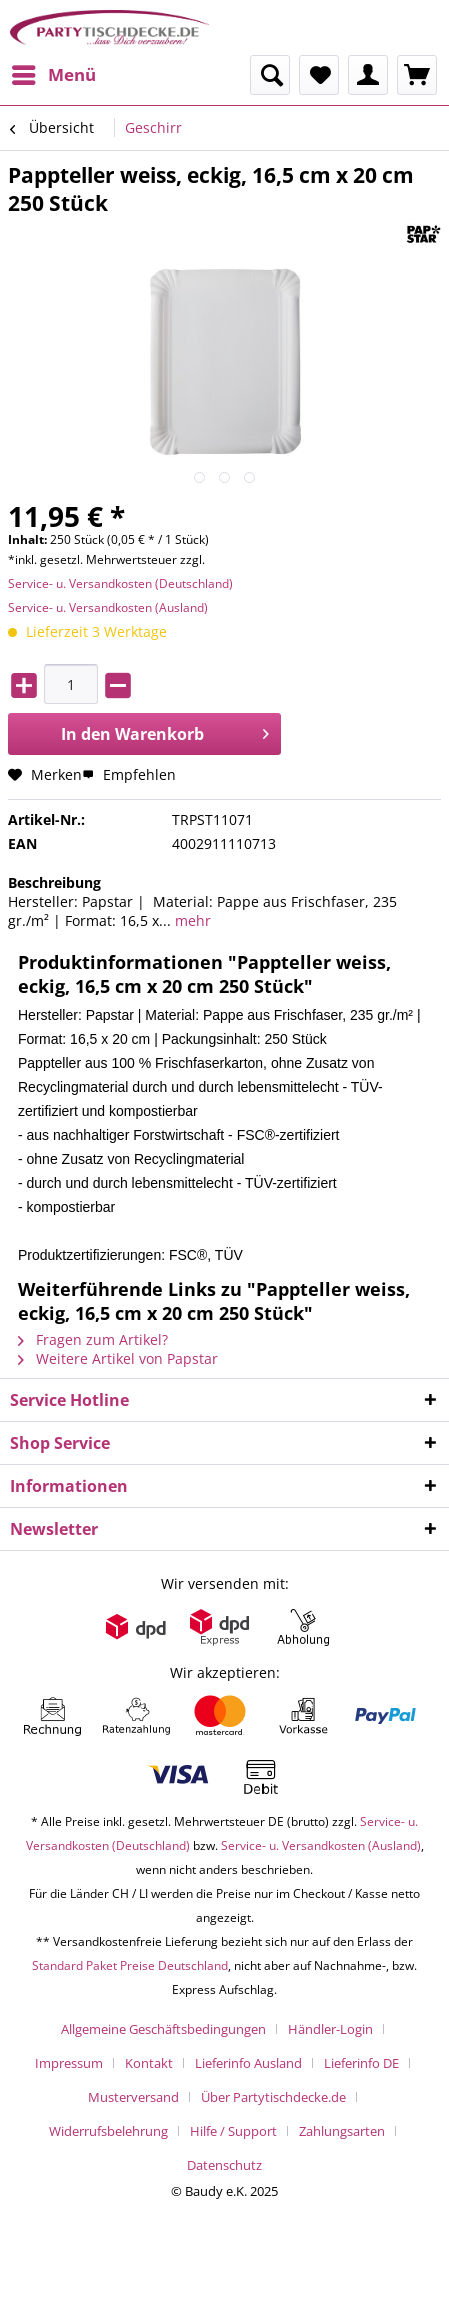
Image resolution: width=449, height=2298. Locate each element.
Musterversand (133, 2097)
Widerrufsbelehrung (108, 2131)
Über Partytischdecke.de (273, 2097)
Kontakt (149, 2063)
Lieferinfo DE (361, 2063)
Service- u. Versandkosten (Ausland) (108, 607)
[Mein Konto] (368, 75)
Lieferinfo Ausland (248, 2063)
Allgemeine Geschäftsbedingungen (163, 2029)
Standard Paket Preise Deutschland (130, 1965)
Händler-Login (330, 2029)
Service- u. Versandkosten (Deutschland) (120, 583)
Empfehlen (129, 774)
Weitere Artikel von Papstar (118, 1358)
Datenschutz (224, 2165)
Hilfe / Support (233, 2131)
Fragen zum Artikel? (93, 1339)
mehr (191, 920)
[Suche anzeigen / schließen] (270, 75)
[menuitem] (53, 75)
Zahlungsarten (342, 2131)
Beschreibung (54, 882)
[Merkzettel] (319, 75)
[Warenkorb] (417, 75)
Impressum (69, 2063)
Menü (54, 72)
